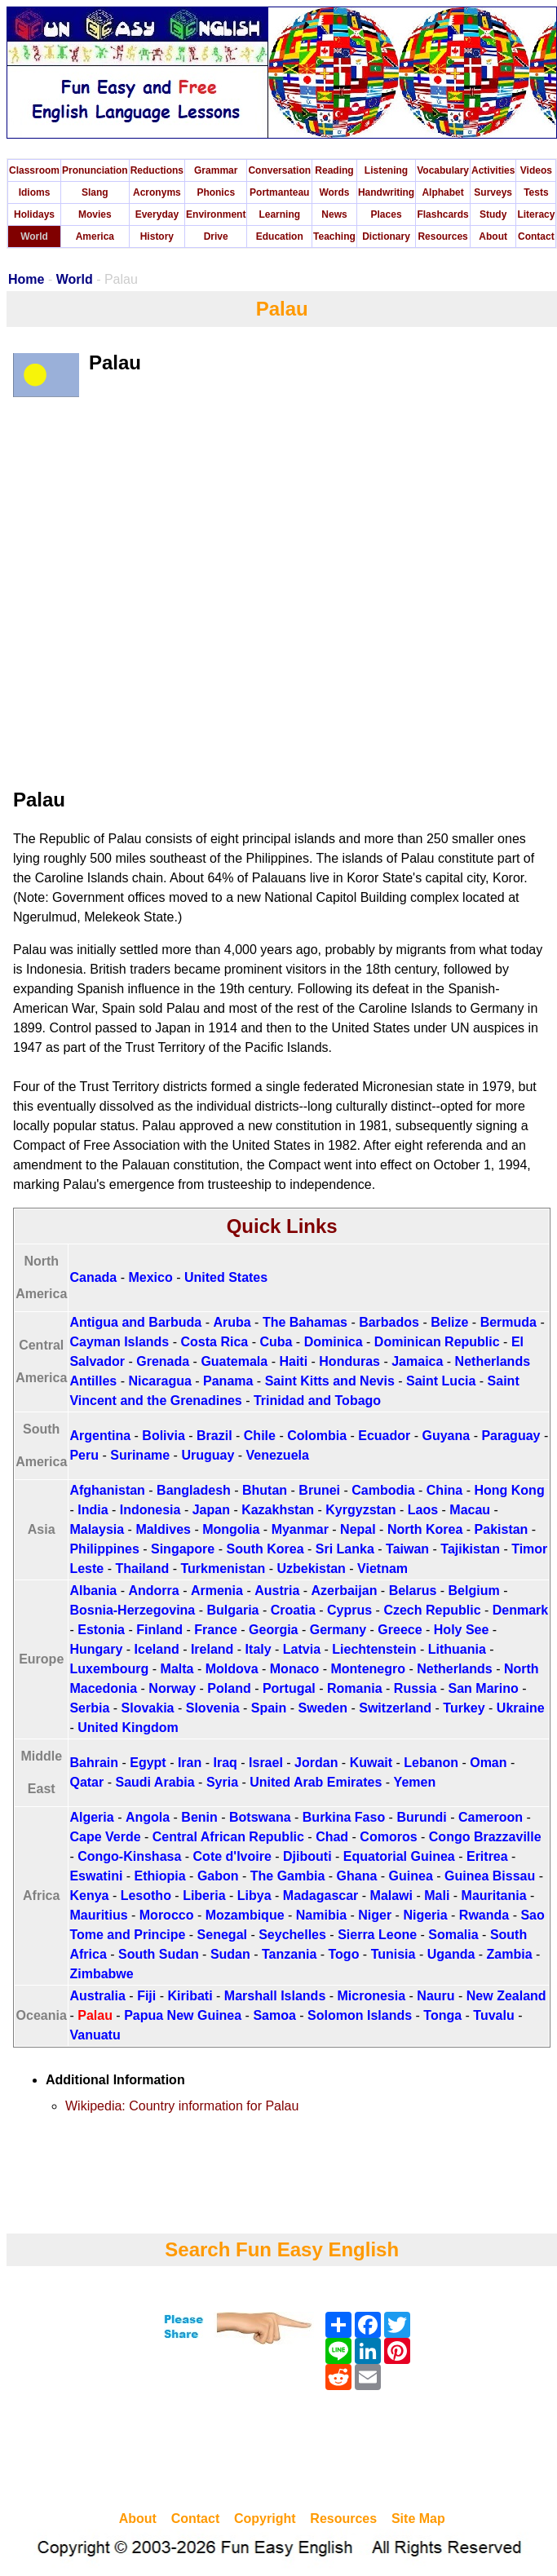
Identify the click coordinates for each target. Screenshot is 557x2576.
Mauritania (494, 1895)
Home (26, 279)
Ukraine (521, 1708)
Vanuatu (94, 2035)
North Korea (424, 1529)
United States (225, 1277)
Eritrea (487, 1856)
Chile (260, 1436)
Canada (93, 1277)
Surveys (493, 192)
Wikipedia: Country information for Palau (181, 2106)
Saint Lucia (440, 1381)
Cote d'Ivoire (232, 1856)
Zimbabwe (101, 1974)
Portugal (289, 1688)
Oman (488, 1763)
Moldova (232, 1669)
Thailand (142, 1568)
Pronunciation (95, 170)
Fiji (146, 1996)
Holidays (34, 214)
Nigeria (425, 1915)
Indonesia (150, 1510)
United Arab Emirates (316, 1782)
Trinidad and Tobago (317, 1400)
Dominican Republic (437, 1342)
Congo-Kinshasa (129, 1856)
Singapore (182, 1549)
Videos (536, 170)
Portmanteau (279, 192)
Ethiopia (160, 1876)
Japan (211, 1510)
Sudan (230, 1954)
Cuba (275, 1342)
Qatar (86, 1782)
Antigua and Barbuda (135, 1322)
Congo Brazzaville (485, 1837)
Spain (269, 1708)
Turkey (463, 1708)
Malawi (391, 1895)
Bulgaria (232, 1610)
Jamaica (417, 1361)
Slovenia (213, 1708)
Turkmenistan (222, 1568)
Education (279, 236)
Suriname (140, 1455)
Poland (228, 1688)
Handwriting (386, 192)
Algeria (91, 1817)
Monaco (294, 1669)
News (334, 214)
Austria (276, 1590)
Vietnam (382, 1568)
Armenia (217, 1590)
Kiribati (189, 1996)
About (493, 236)
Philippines (104, 1549)
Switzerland (395, 1708)
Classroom (34, 170)
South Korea (264, 1549)
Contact (536, 236)
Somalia (453, 1935)
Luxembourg (108, 1669)
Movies (95, 214)
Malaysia (96, 1529)
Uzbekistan (310, 1568)
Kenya (88, 1895)
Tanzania (289, 1954)
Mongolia (230, 1529)
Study (493, 214)
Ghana (357, 1876)
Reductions (156, 170)
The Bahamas (305, 1322)
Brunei (319, 1490)
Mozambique (245, 1915)
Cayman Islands (119, 1342)
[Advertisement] (282, 2453)
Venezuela (277, 1455)
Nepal (358, 1529)
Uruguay (207, 1455)
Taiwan (407, 1549)
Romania (354, 1688)
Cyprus (349, 1610)
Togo (344, 1954)
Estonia (101, 1630)
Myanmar (300, 1529)
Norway (172, 1688)
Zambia (510, 1954)
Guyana (446, 1436)
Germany (338, 1630)
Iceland (157, 1649)
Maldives (163, 1529)
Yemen (415, 1782)
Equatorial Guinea (399, 1856)
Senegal (222, 1935)
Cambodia (382, 1490)
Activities (493, 170)
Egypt (148, 1763)
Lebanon (431, 1763)
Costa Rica (214, 1342)
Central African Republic (228, 1837)
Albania (93, 1590)
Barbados (389, 1322)
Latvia (301, 1649)
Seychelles (292, 1935)
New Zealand (506, 1996)
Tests (536, 192)
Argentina (99, 1436)
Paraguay (510, 1436)
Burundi (421, 1817)
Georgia (273, 1630)
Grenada (162, 1361)
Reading (334, 170)
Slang (95, 192)
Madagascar (321, 1895)
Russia (415, 1688)
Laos (423, 1510)
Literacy (536, 214)
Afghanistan (106, 1490)
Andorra (153, 1590)
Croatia (293, 1610)
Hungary (95, 1649)
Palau (95, 2015)
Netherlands (454, 1669)
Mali (436, 1895)
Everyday (157, 214)
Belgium (474, 1590)
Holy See (461, 1630)
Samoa (274, 2015)
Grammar (215, 170)
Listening (386, 170)
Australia (97, 1996)
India (92, 1510)
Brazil (214, 1436)
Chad (332, 1837)
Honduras (349, 1361)
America (95, 236)
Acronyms (157, 192)
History (157, 236)
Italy (258, 1649)
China (444, 1490)
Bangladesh (194, 1490)
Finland (159, 1630)
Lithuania (457, 1649)
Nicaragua (159, 1381)
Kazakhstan (277, 1510)
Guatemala (234, 1361)
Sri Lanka (345, 1549)
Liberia (204, 1895)
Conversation (279, 170)
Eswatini (95, 1876)
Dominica (333, 1342)
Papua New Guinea (182, 2015)
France (215, 1630)
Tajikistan (470, 1549)
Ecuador (384, 1436)
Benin (199, 1817)
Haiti (293, 1361)
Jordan (316, 1763)
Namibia (321, 1915)
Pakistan (501, 1529)
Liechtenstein (374, 1649)
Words (334, 192)
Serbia (89, 1708)
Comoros (388, 1837)
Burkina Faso (344, 1817)
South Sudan (158, 1954)
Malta (177, 1669)
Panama (228, 1381)
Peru (84, 1455)
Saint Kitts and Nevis (330, 1381)
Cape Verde (104, 1837)
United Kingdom (128, 1727)
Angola (148, 1817)
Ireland (212, 1649)
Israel (266, 1763)
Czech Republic (431, 1610)
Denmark (520, 1610)
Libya (254, 1895)
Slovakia (148, 1708)
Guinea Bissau (489, 1876)
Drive (216, 236)
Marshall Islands (275, 1996)
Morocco (166, 1915)
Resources (442, 236)
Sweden (322, 1708)
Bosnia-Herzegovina (132, 1610)
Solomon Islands (359, 2015)
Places (386, 214)
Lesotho (146, 1895)
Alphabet (442, 192)
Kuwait (371, 1763)
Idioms (35, 192)
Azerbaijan (345, 1590)
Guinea (411, 1876)
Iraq (225, 1763)
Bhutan (264, 1490)
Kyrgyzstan (360, 1510)
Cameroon (490, 1817)
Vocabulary (443, 170)
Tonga (442, 2015)
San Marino (484, 1688)
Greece (400, 1630)
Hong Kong (509, 1490)
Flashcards (442, 214)
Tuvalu (493, 2015)
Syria (222, 1782)
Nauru (435, 1996)
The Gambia (287, 1876)
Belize (449, 1322)
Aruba (231, 1322)
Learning (279, 214)
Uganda (451, 1954)
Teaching (334, 236)
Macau (469, 1510)
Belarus (413, 1590)
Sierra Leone (377, 1935)
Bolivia (163, 1436)
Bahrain (93, 1763)
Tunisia (393, 1954)
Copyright (265, 2518)
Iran (189, 1763)
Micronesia (372, 1996)
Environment (215, 214)
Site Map (418, 2518)
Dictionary (386, 236)
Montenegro (367, 1669)
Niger (374, 1915)
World (34, 236)
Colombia (317, 1436)
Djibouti (307, 1856)
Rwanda (484, 1915)
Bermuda (508, 1322)
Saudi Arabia (154, 1782)
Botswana (260, 1817)
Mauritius (98, 1915)
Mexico (150, 1277)
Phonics (216, 192)
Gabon (218, 1876)
